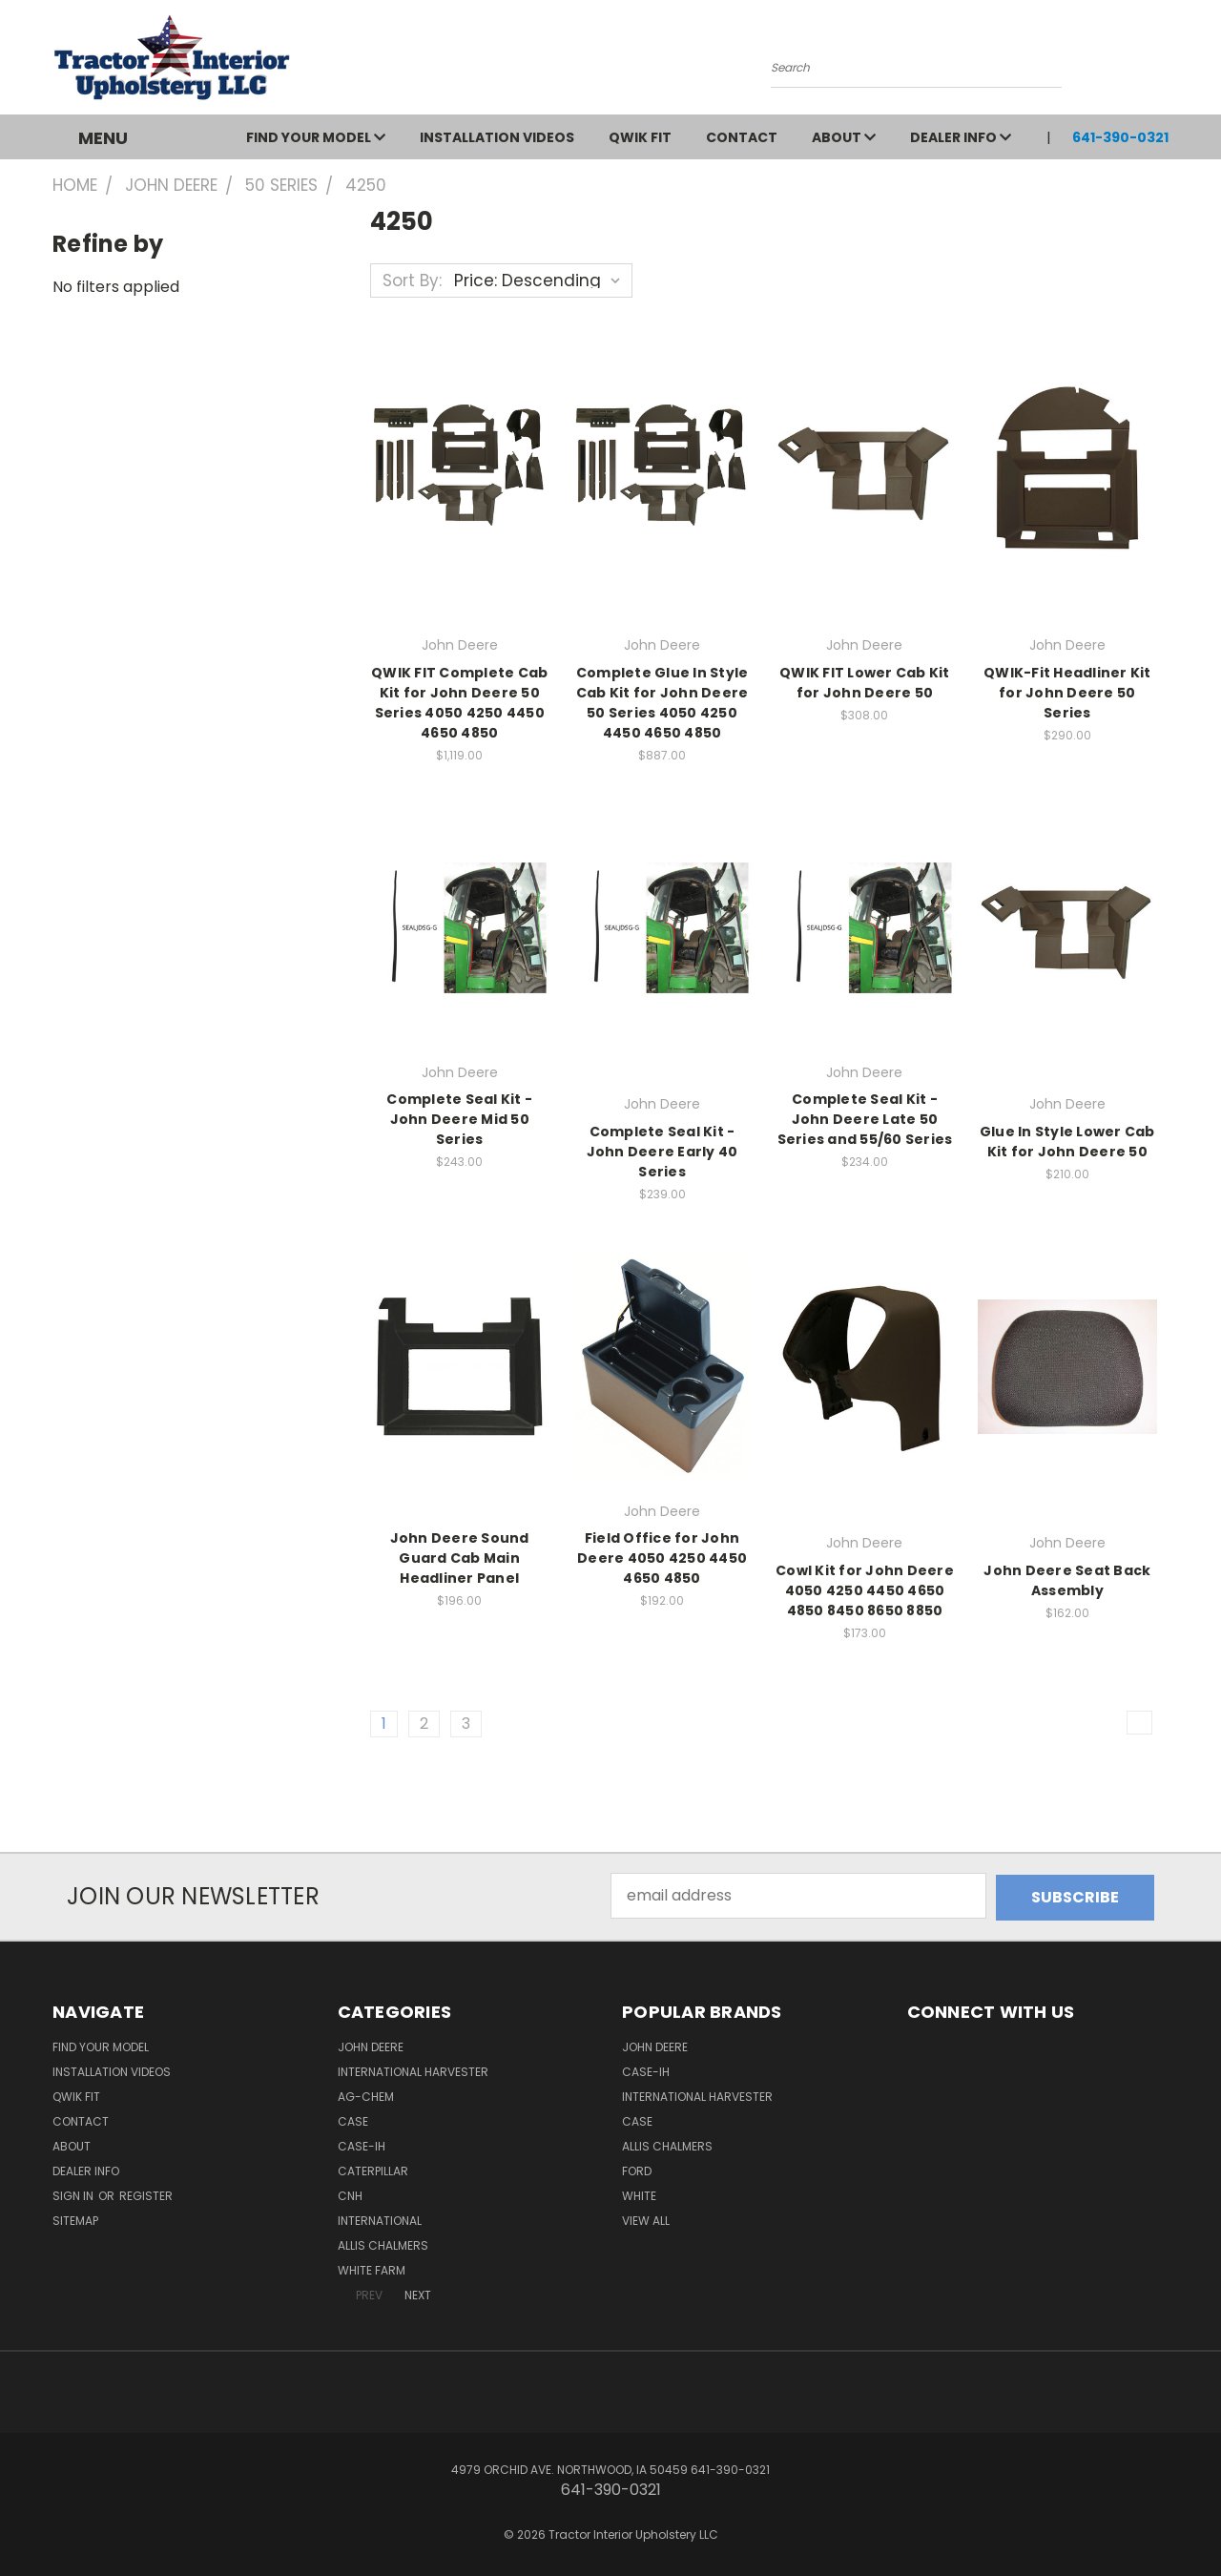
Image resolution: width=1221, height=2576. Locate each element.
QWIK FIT (640, 137)
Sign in (74, 2194)
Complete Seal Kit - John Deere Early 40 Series (662, 1151)
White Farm (371, 2268)
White (639, 2194)
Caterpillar (373, 2169)
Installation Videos (497, 137)
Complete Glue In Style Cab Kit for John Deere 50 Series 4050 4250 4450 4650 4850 (662, 702)
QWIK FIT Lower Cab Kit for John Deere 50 (864, 682)
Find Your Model (315, 137)
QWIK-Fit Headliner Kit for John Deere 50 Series (1067, 692)
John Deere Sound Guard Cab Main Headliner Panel (459, 1558)
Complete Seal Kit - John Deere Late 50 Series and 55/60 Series (865, 1119)
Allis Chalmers (383, 2243)
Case (353, 2119)
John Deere (371, 2045)
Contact (741, 137)
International (380, 2219)
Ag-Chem (366, 2095)
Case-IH (361, 2144)
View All (646, 2219)
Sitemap (75, 2219)
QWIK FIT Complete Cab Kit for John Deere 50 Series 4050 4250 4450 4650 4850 (459, 702)
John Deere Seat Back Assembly (1066, 1580)
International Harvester (413, 2070)
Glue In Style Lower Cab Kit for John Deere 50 (1067, 1141)
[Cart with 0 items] (1163, 62)
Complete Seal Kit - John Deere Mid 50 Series (459, 1119)
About (844, 137)
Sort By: (412, 280)
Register (146, 2194)
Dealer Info (960, 137)
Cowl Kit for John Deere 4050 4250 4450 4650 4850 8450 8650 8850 (865, 1590)
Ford (637, 2169)
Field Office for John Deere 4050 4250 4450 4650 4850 (662, 1558)
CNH (350, 2194)
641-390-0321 (1120, 137)
